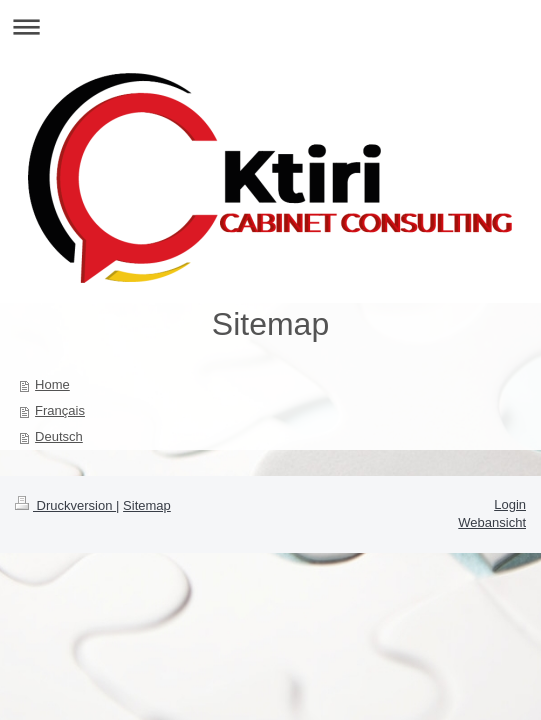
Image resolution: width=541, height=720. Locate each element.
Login (510, 504)
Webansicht (492, 522)
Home (52, 384)
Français (60, 410)
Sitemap (147, 505)
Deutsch (59, 436)
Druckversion (65, 505)
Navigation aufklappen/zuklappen (270, 26)
